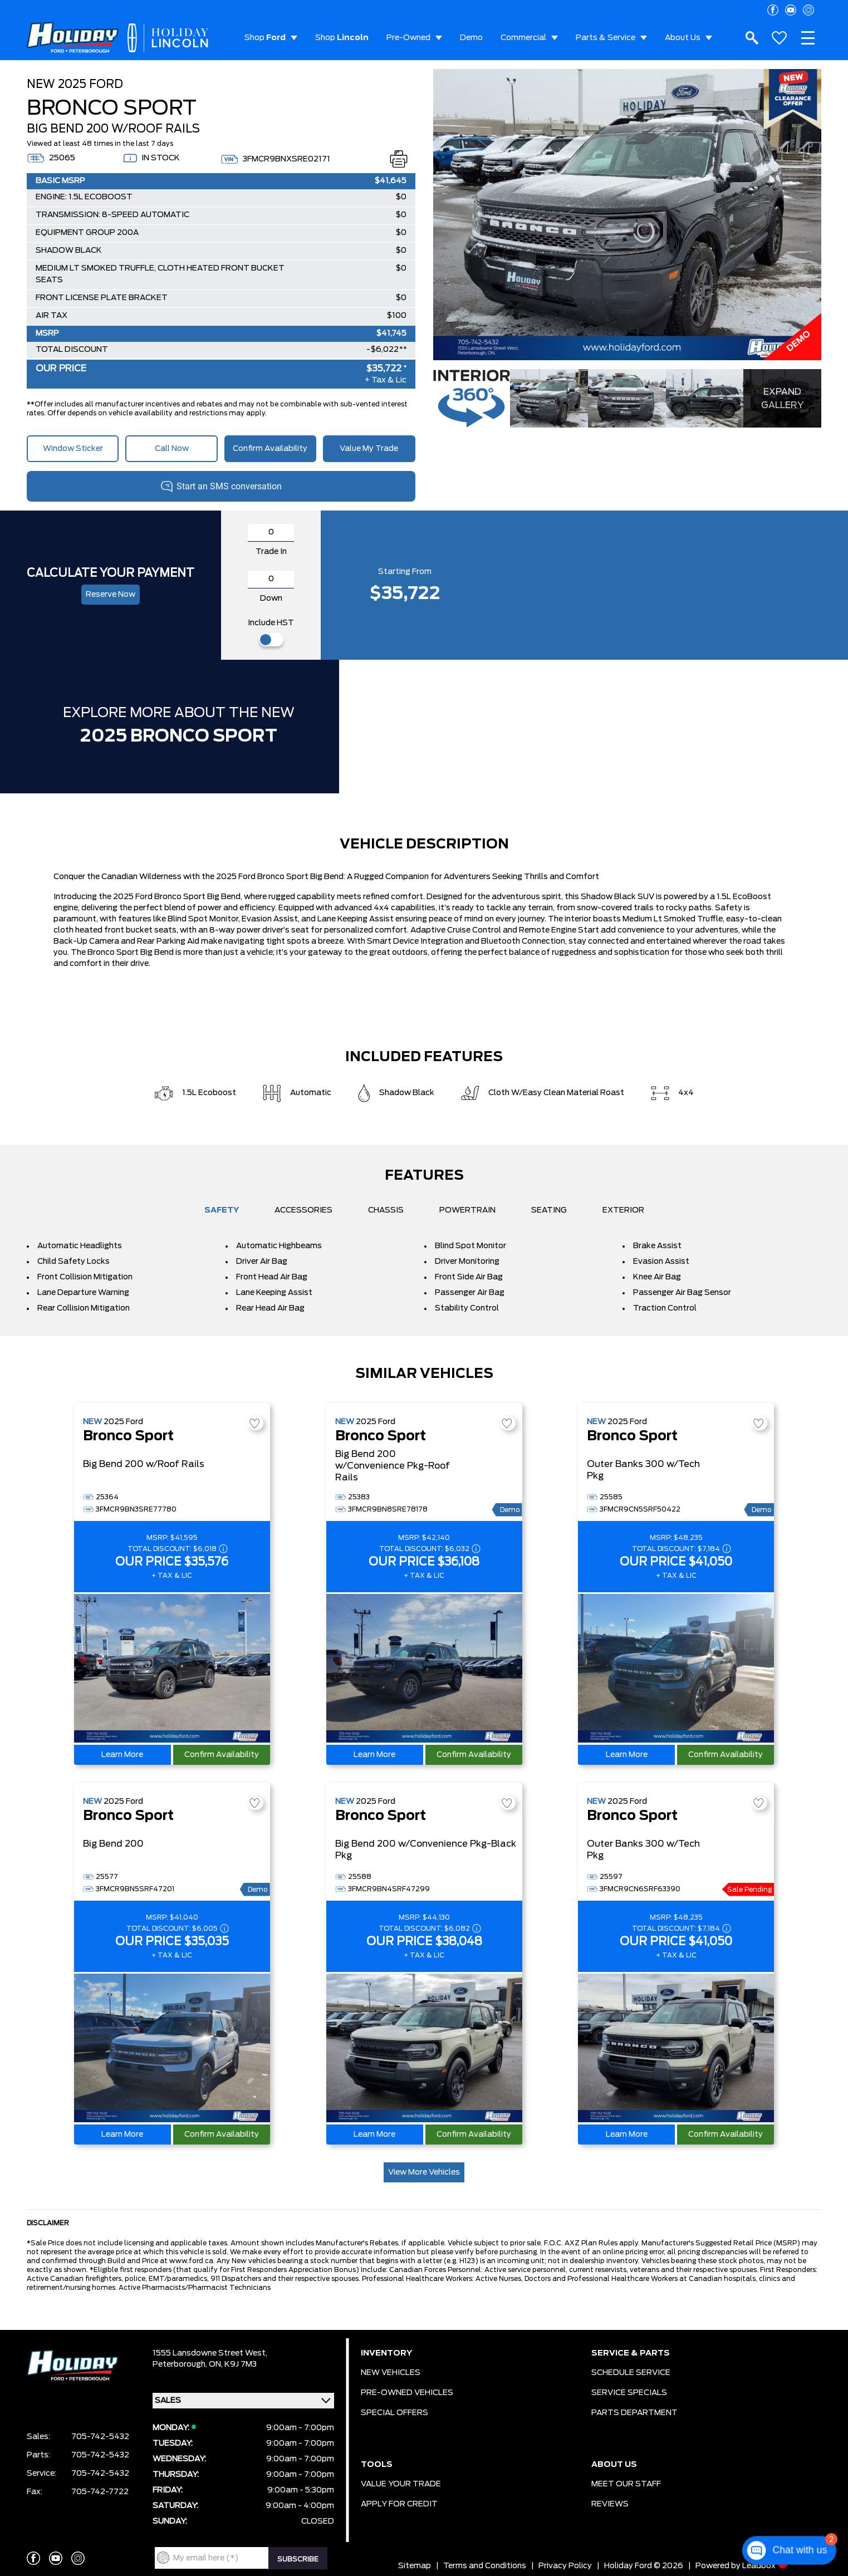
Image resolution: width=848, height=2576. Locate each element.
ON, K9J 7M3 (233, 2364)
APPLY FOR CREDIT (399, 2504)
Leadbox (765, 2566)
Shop (265, 38)
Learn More (122, 1755)
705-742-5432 (100, 2437)
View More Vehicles (424, 2172)
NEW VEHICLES (390, 2373)
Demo (471, 38)
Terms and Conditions (484, 2566)
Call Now (172, 449)
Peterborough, (181, 2364)
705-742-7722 (100, 2492)
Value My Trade (369, 449)
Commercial (523, 38)
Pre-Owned (408, 38)
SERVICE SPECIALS (629, 2393)
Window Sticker (73, 449)
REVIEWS (610, 2504)
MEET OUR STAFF (626, 2484)
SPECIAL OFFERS (394, 2413)
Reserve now (110, 594)
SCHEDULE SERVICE (630, 2373)
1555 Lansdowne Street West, (210, 2353)
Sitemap (414, 2566)
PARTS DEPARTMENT (634, 2413)
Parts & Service (605, 38)
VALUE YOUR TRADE (401, 2484)
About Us (682, 38)
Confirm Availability (270, 449)
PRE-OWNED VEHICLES (407, 2393)
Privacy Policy (565, 2566)
